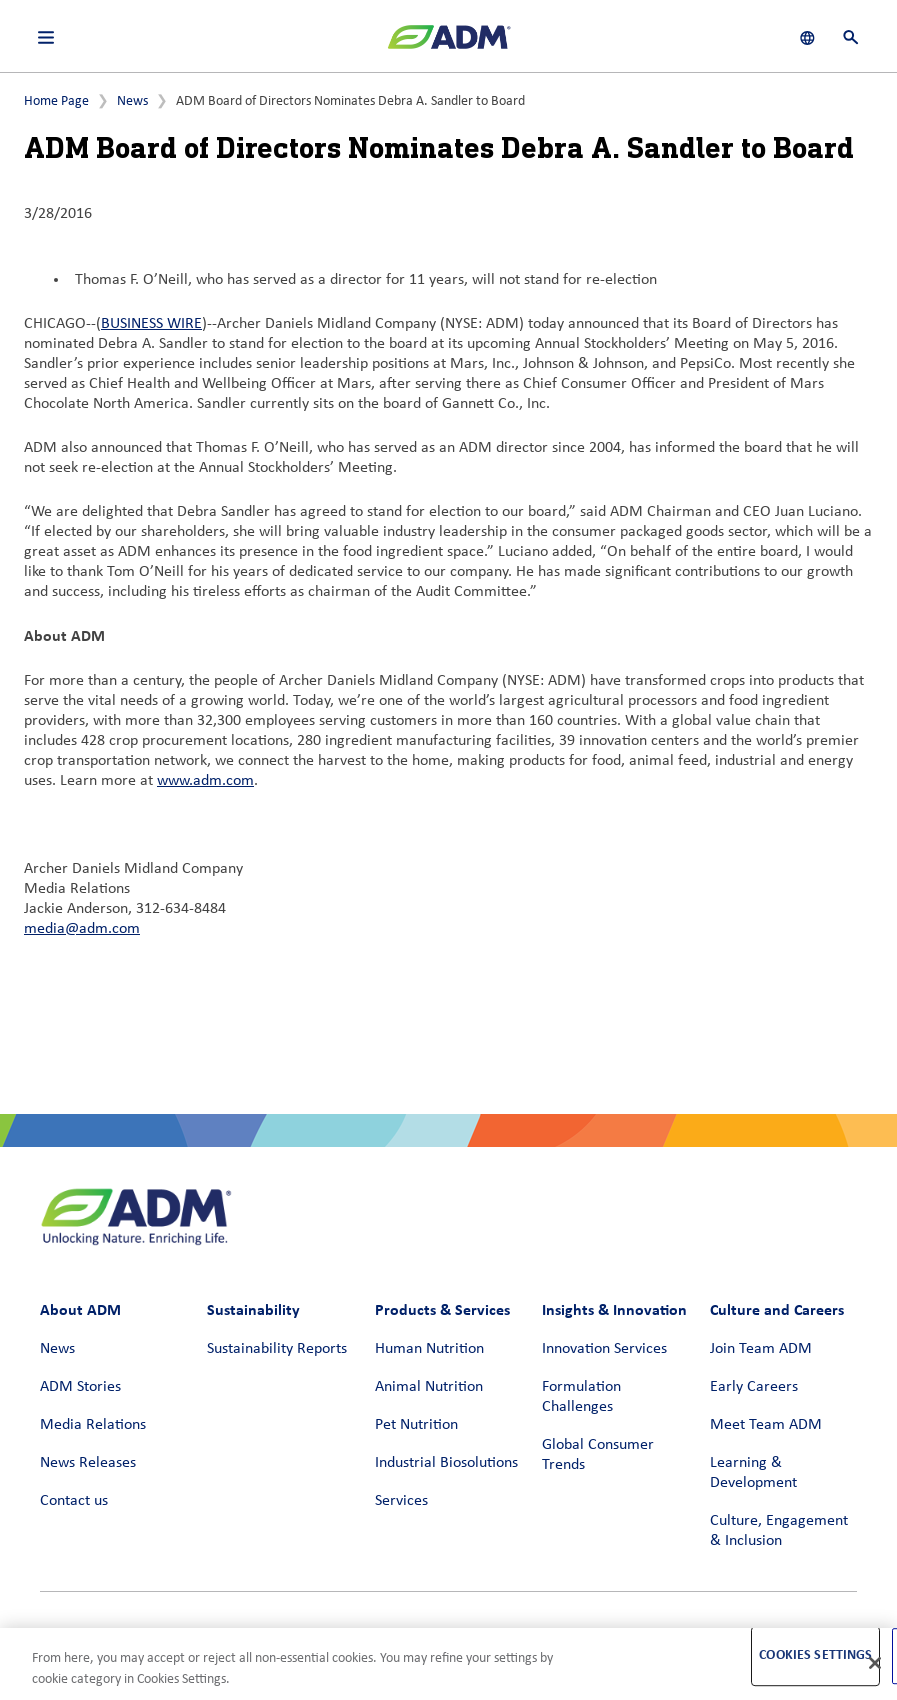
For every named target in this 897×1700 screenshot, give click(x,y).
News (132, 101)
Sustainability (253, 1309)
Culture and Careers (777, 1309)
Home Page (56, 101)
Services (401, 1501)
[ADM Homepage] (449, 45)
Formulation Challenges (581, 1397)
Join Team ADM (761, 1349)
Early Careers (754, 1387)
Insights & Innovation (614, 1309)
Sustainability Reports (277, 1349)
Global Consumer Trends (598, 1455)
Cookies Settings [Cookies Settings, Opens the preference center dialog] (815, 1655)
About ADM (80, 1309)
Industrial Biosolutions (446, 1463)
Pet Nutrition (416, 1425)
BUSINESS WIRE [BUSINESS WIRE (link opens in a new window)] (151, 324)
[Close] (875, 1663)
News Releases (88, 1463)
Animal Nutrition (429, 1387)
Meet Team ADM (766, 1425)
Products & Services (442, 1309)
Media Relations (93, 1425)
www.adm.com (205, 781)
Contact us (74, 1501)
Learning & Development (753, 1473)
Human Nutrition (429, 1349)
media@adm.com (82, 929)
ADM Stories (80, 1387)
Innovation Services (604, 1349)
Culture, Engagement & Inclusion (779, 1531)
